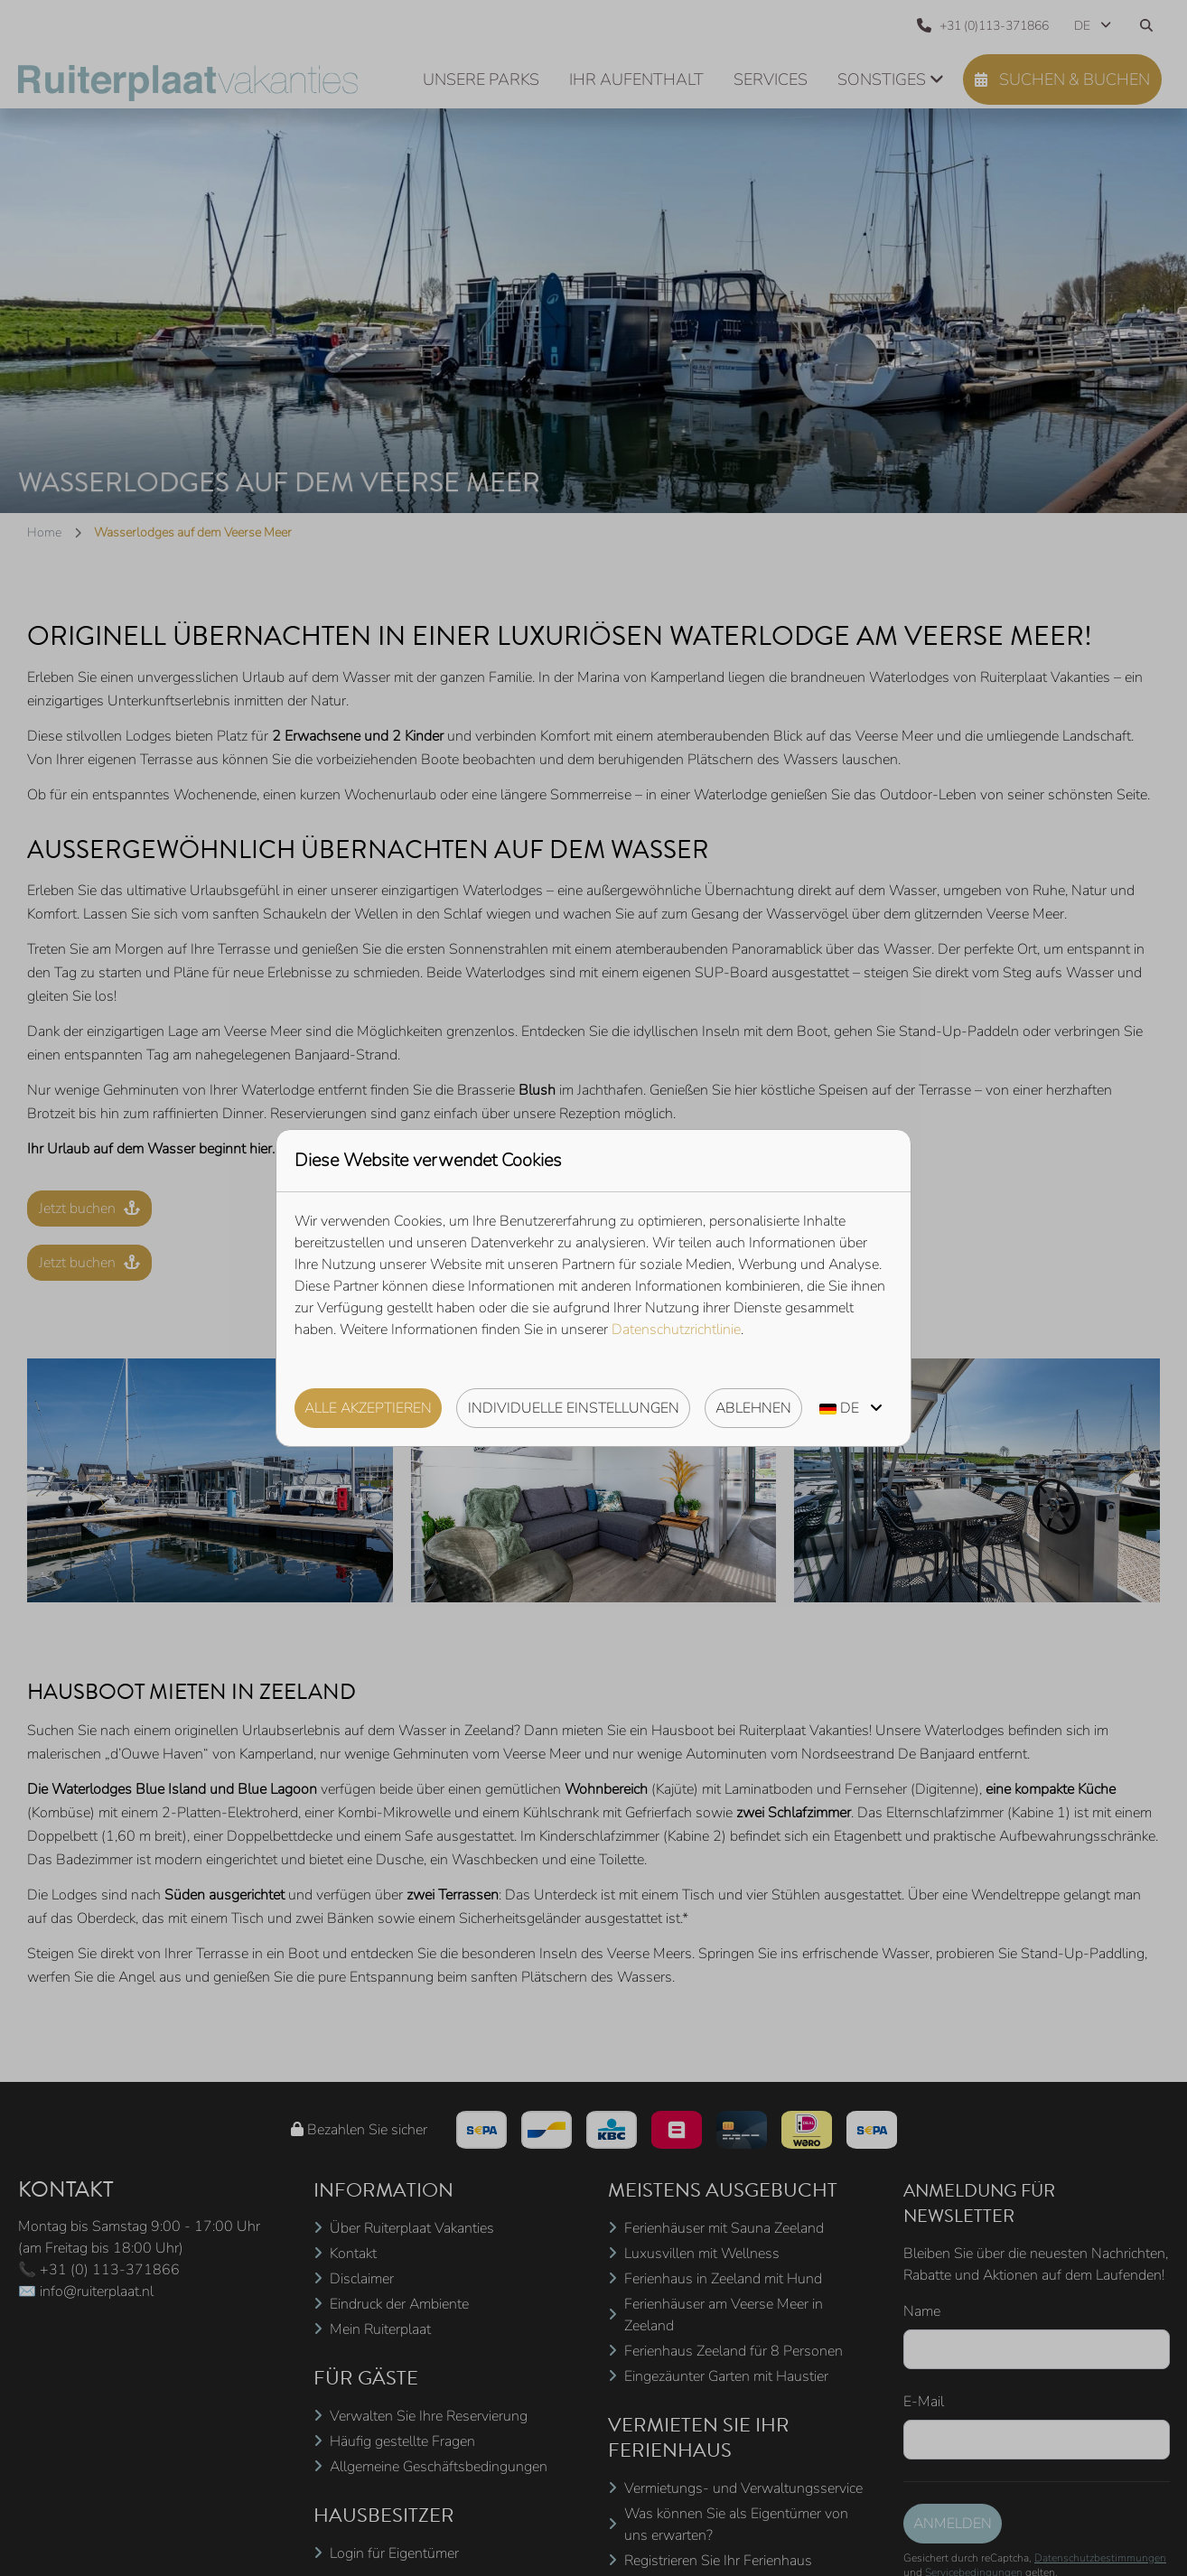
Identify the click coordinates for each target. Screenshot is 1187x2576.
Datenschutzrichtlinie (676, 1329)
